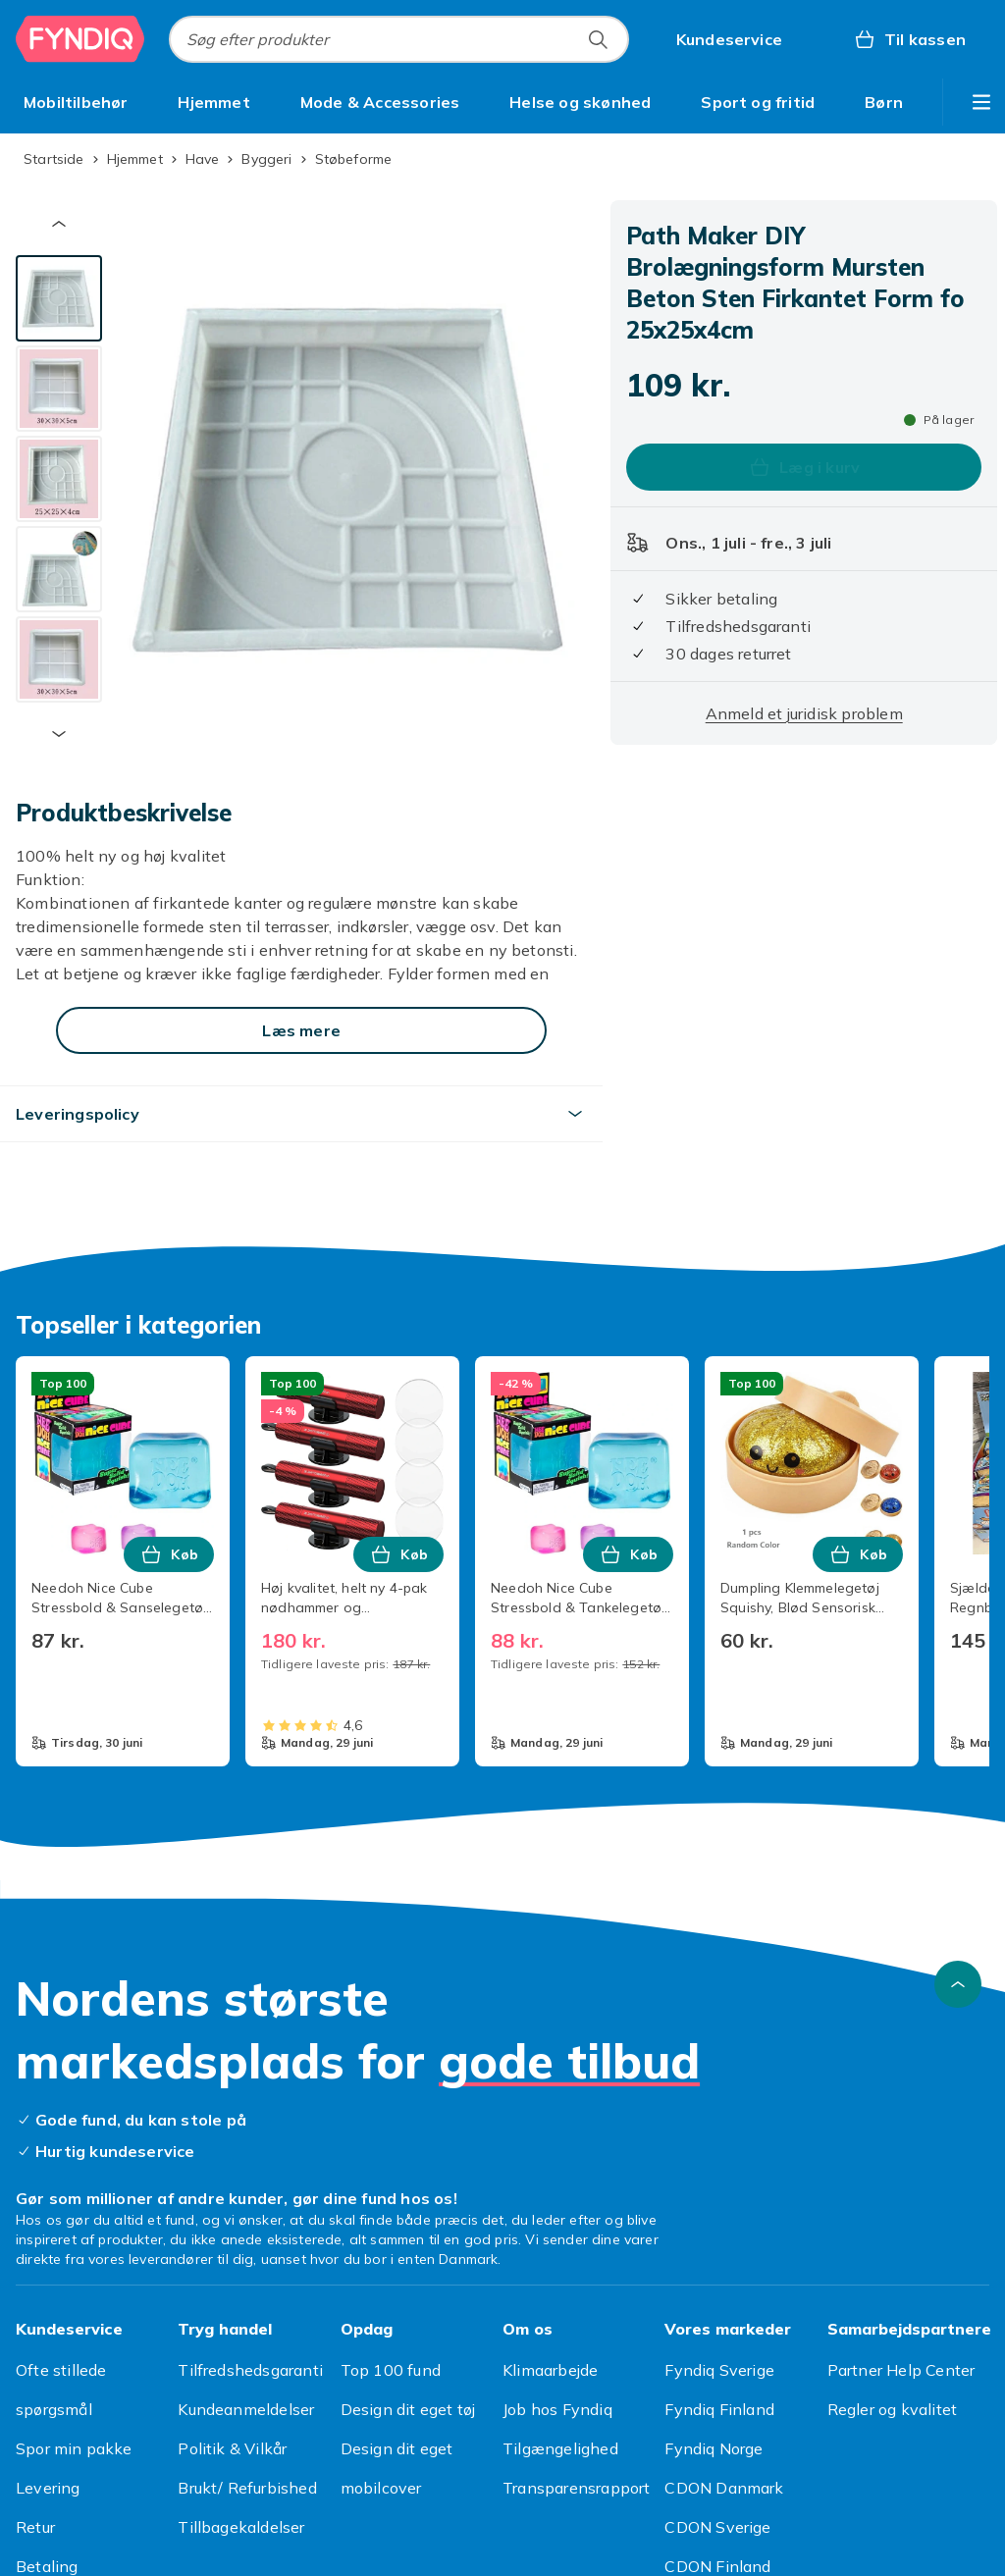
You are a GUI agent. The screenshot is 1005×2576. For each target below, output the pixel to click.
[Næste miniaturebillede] (58, 734)
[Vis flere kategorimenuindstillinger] (981, 102)
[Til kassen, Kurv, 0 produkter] (909, 39)
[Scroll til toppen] (957, 1984)
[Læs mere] (301, 1030)
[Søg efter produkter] (597, 39)
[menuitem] (76, 102)
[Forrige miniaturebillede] (58, 223)
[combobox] (399, 39)
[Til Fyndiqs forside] (80, 39)
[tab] (59, 298)
